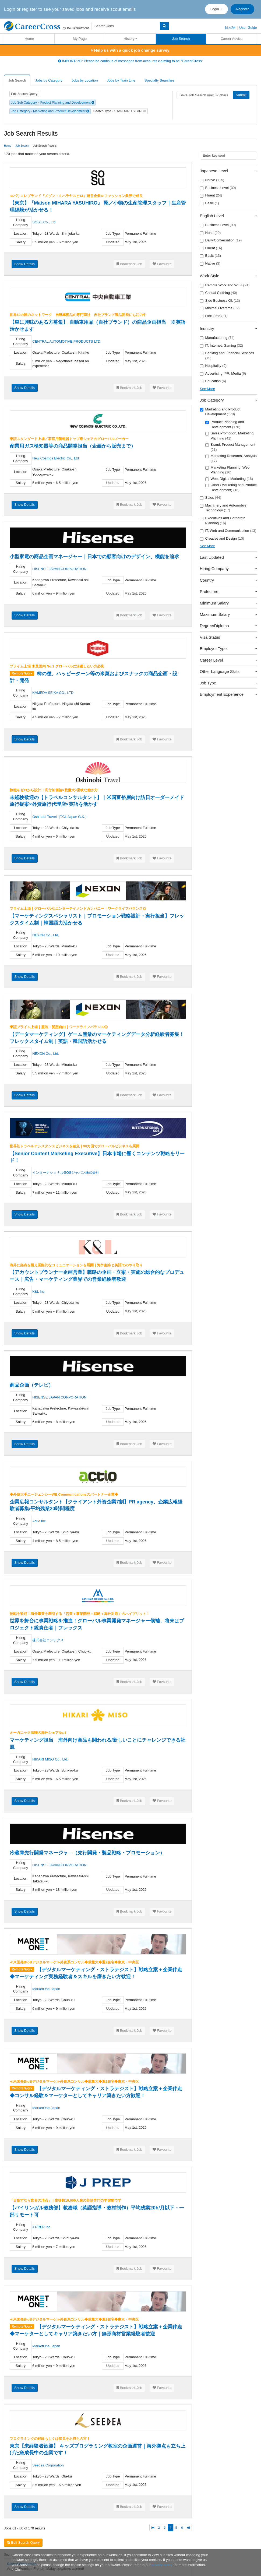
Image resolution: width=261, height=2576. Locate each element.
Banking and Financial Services (227, 355)
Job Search (181, 39)
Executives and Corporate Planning (223, 520)
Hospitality (213, 366)
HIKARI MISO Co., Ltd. (50, 1759)
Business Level (218, 188)
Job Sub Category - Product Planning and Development (52, 102)
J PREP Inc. (41, 2227)
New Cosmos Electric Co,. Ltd (55, 458)
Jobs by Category (48, 80)
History (129, 39)
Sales (210, 497)
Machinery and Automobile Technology (223, 507)
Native (212, 180)
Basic (209, 203)
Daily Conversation (221, 240)
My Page (80, 39)
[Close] (17, 2570)
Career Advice (232, 39)
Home (29, 39)
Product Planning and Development (224, 424)
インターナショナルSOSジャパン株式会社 (65, 1173)
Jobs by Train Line (121, 80)
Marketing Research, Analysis (231, 458)
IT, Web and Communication (228, 531)
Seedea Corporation (48, 2465)
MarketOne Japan (46, 1989)
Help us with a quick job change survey (130, 50)
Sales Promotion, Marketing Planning (229, 435)
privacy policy (161, 2565)
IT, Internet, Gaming (221, 345)
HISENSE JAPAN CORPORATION (59, 569)
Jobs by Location (85, 80)
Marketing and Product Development (220, 411)
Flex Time (214, 316)
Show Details (24, 264)
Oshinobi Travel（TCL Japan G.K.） (60, 817)
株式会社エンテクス (48, 1640)
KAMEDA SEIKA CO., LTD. (53, 693)
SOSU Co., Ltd (43, 222)
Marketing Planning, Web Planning (227, 470)
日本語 (230, 28)
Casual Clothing (218, 293)
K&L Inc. (38, 1291)
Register (242, 9)
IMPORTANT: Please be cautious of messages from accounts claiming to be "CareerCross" (130, 61)
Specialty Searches (159, 80)
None (210, 233)
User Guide (248, 28)
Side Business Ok (220, 300)
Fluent (211, 195)
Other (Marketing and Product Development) (231, 487)
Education (213, 381)
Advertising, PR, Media (223, 373)
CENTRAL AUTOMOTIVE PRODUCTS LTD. (66, 341)
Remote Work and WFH (224, 285)
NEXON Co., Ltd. (45, 935)
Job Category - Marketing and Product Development (50, 111)
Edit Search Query (24, 94)
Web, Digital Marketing (229, 479)
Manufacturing (217, 338)
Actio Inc (39, 1521)
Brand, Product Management (230, 447)
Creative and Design (222, 538)
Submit (241, 95)
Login (215, 9)
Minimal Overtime (220, 308)
